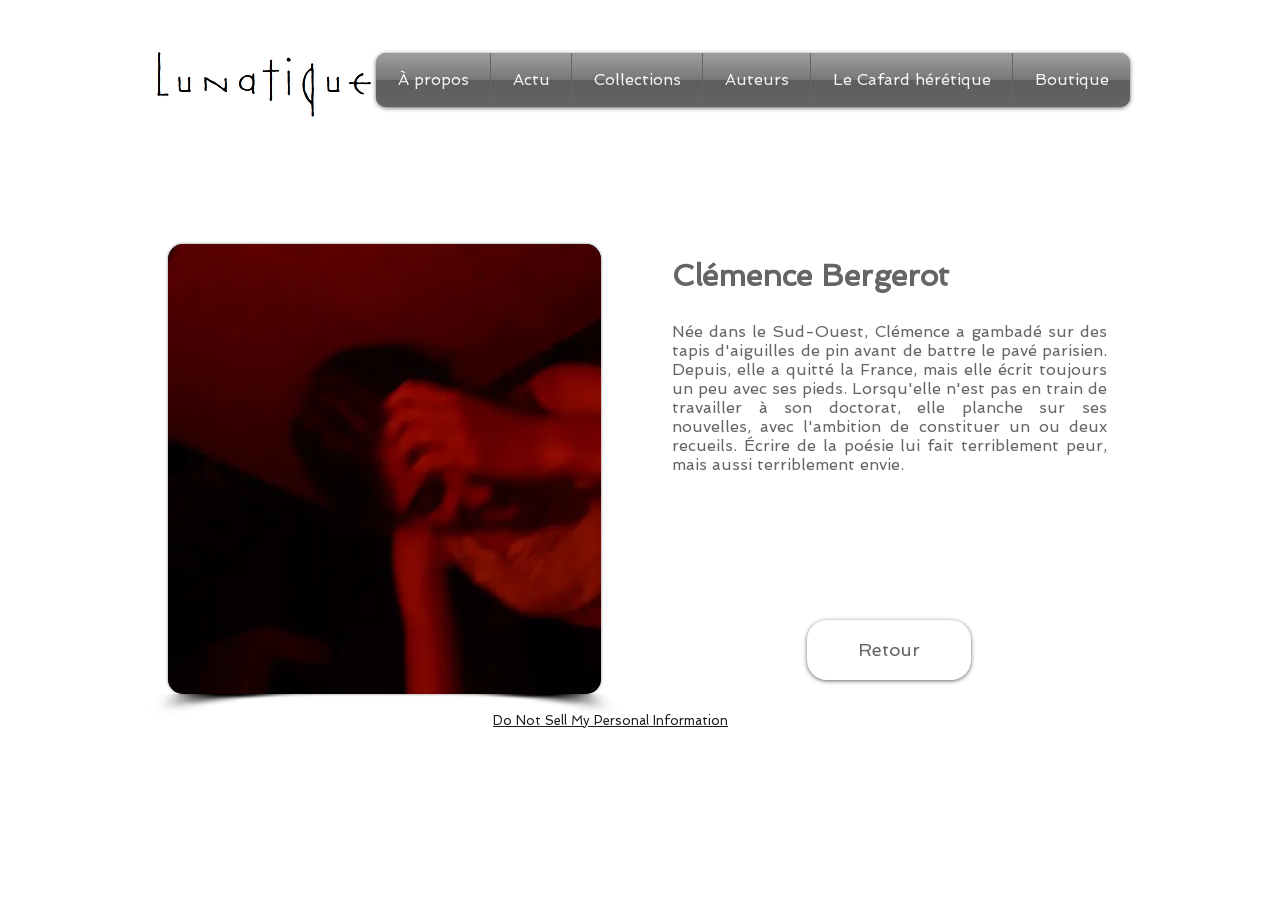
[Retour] (889, 650)
